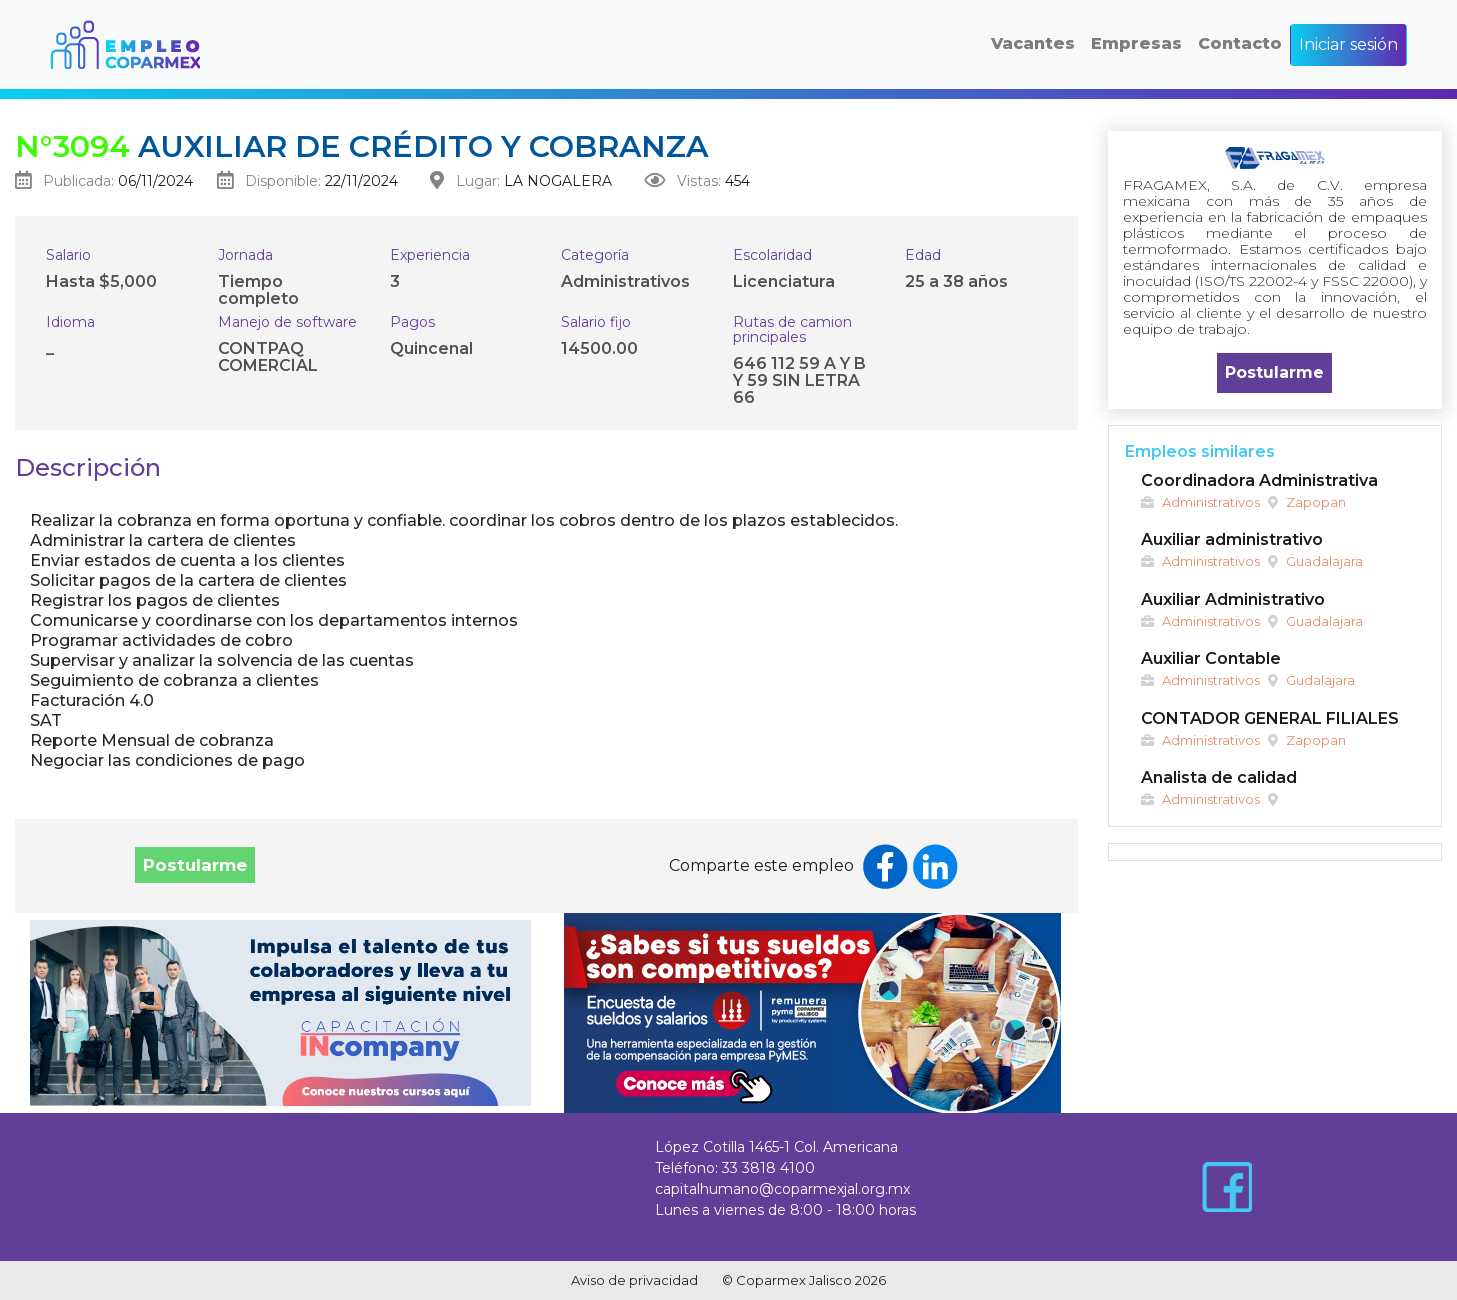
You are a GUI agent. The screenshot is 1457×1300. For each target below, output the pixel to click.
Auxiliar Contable (1211, 658)
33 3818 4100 (768, 1168)
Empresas (1136, 43)
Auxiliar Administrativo (1233, 599)
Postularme (195, 865)
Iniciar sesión (1348, 44)
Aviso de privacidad (634, 1280)
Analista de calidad (1219, 777)
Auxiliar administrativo (1232, 539)
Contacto (1240, 43)
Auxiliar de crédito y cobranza (361, 146)
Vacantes (1033, 43)
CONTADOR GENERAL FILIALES (1270, 718)
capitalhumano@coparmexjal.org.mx (782, 1189)
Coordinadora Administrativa (1259, 480)
